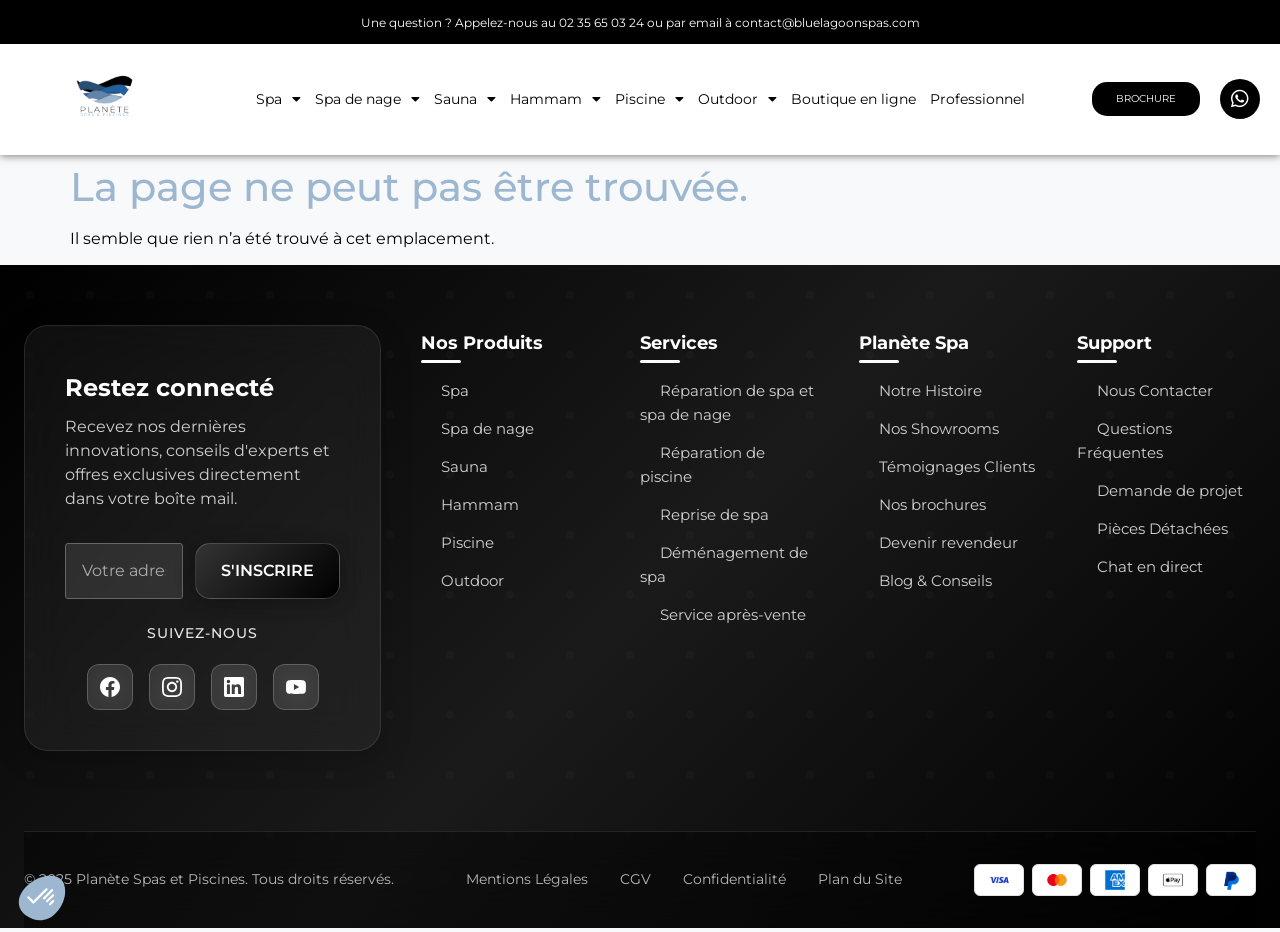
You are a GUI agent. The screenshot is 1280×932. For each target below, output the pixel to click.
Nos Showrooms (939, 428)
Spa (278, 99)
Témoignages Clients (957, 466)
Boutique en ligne (853, 99)
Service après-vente (733, 614)
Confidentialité (734, 883)
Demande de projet (1170, 490)
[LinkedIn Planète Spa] (235, 690)
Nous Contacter (1155, 390)
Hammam (555, 99)
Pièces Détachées (1162, 528)
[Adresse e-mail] (121, 572)
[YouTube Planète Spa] (299, 690)
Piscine (649, 99)
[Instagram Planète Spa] (171, 690)
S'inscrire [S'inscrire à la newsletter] (264, 571)
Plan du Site (860, 883)
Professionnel (977, 99)
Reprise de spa (714, 514)
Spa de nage (367, 99)
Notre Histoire (930, 390)
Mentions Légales (527, 883)
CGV (635, 883)
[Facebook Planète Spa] (107, 690)
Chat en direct (1150, 566)
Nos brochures (932, 504)
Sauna (465, 99)
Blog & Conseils (935, 580)
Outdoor (737, 99)
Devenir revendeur (948, 542)
